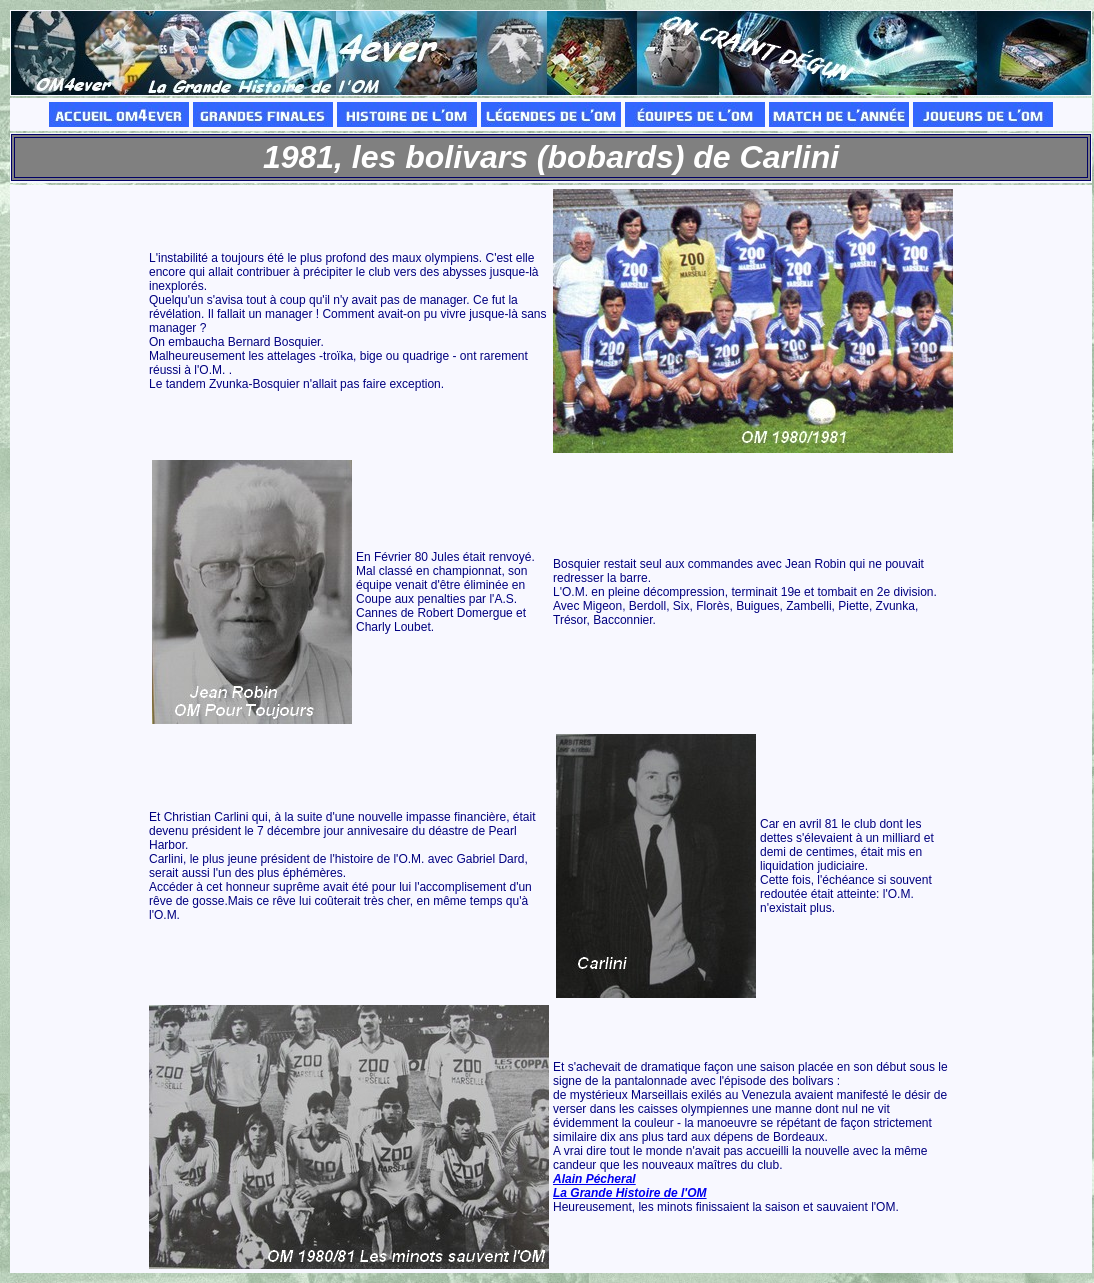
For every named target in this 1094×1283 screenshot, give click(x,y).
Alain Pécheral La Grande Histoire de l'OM (630, 1186)
